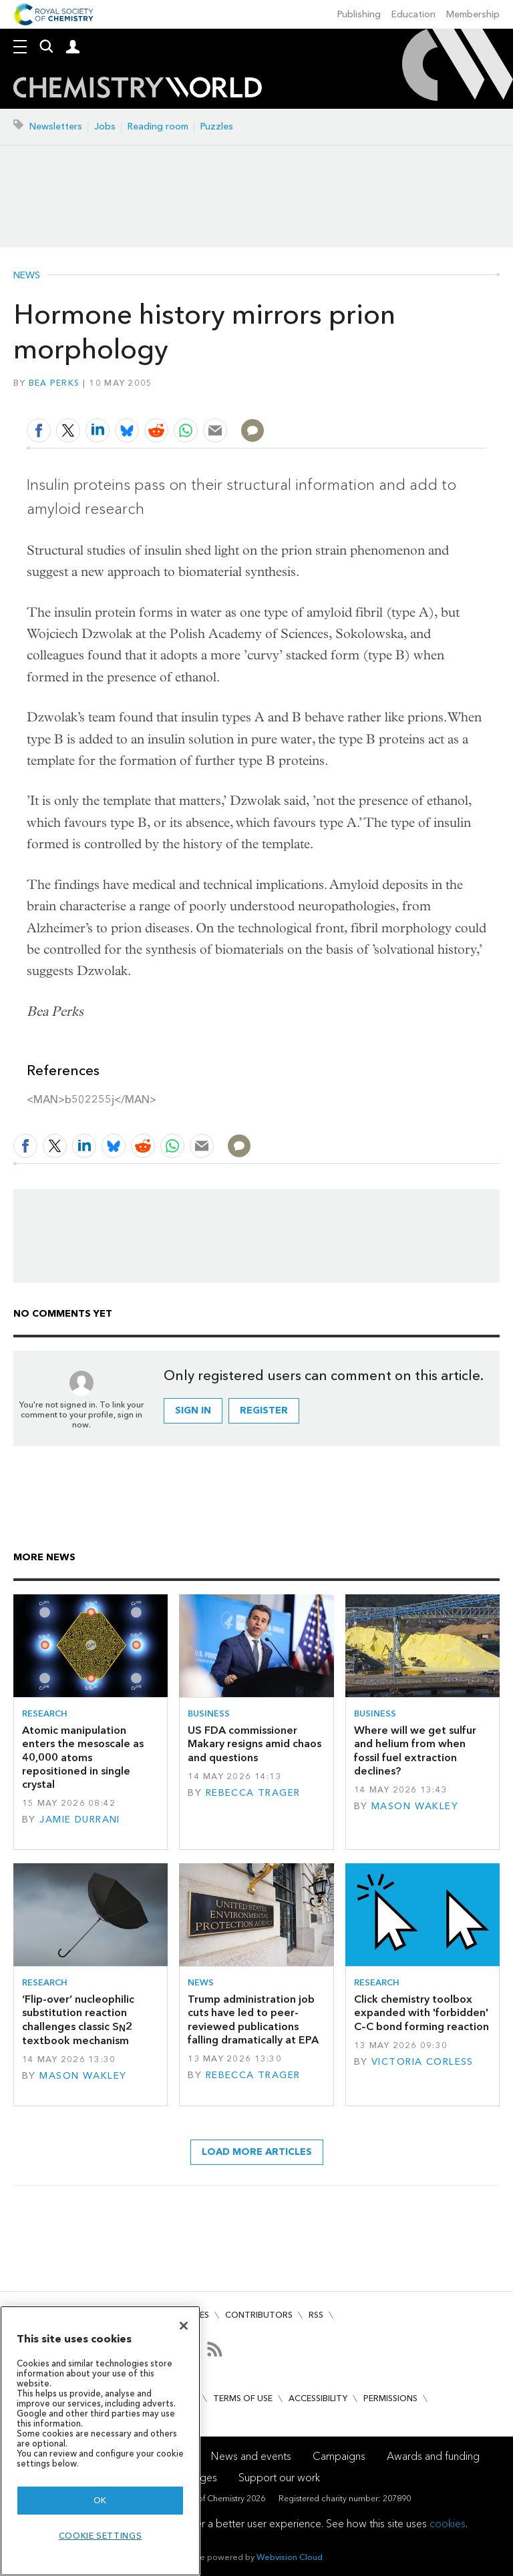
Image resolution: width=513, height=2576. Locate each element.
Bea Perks (54, 383)
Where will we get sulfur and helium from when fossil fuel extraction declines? (415, 1750)
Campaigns (339, 2456)
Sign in (193, 1410)
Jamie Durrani (79, 1819)
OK (100, 2500)
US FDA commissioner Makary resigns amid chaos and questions (254, 1744)
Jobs (105, 126)
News (26, 275)
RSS (316, 2315)
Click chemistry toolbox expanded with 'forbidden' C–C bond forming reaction (421, 2013)
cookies (448, 2523)
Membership (473, 14)
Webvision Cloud (289, 2557)
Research (44, 1713)
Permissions (390, 2398)
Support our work (279, 2477)
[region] (100, 2441)
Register (264, 1410)
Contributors (259, 2315)
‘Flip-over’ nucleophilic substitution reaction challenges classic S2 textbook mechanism (78, 2020)
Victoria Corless (422, 2061)
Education (413, 14)
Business (209, 1713)
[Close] (183, 2325)
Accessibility (318, 2398)
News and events (251, 2456)
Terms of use (243, 2398)
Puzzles (216, 126)
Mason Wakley (414, 1806)
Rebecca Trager (253, 1793)
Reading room (158, 126)
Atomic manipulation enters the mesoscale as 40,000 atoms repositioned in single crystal (83, 1757)
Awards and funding (433, 2456)
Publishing (359, 14)
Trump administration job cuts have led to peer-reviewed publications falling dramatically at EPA (253, 2019)
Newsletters (55, 126)
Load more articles (257, 2152)
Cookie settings (100, 2536)
